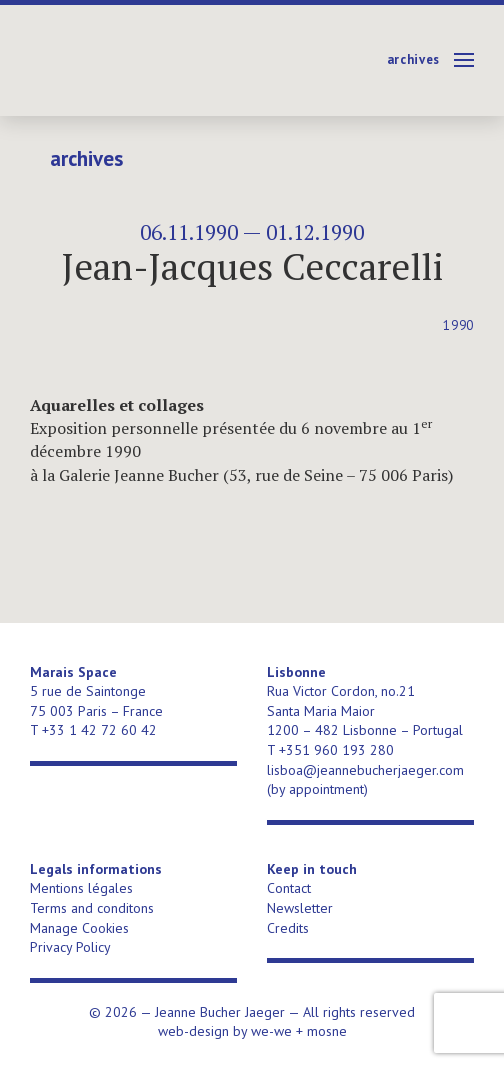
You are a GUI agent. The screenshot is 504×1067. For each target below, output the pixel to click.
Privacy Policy (70, 947)
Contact (289, 888)
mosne (327, 1031)
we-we (271, 1031)
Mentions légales (81, 888)
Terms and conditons (92, 908)
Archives (413, 59)
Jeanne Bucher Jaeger (183, 60)
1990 (458, 325)
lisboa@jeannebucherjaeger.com (365, 770)
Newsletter (300, 908)
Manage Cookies (79, 928)
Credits (288, 928)
